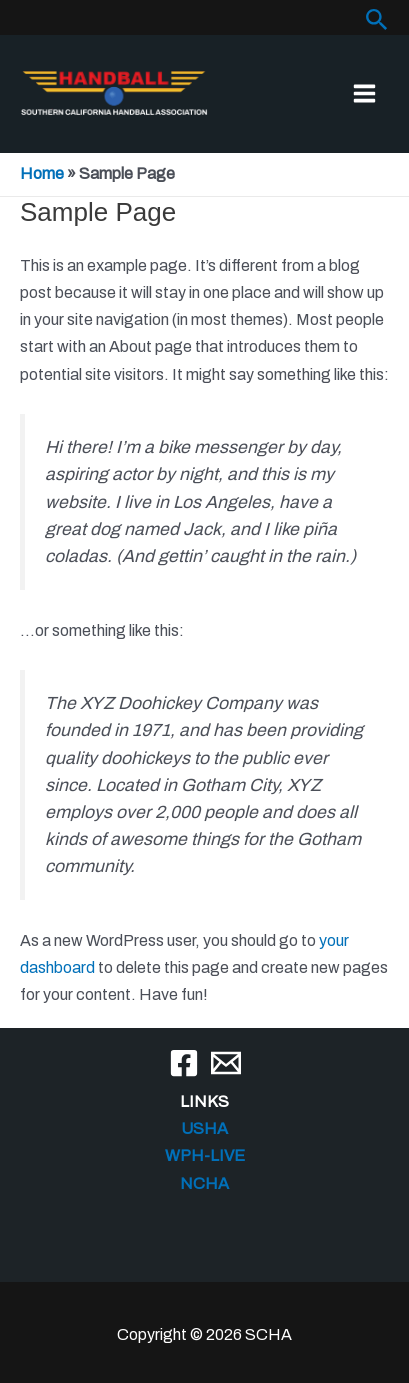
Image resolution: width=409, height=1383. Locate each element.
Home (42, 173)
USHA (204, 1128)
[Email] (226, 1063)
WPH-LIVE (205, 1155)
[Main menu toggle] (364, 93)
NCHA (204, 1183)
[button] (377, 20)
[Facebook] (184, 1063)
